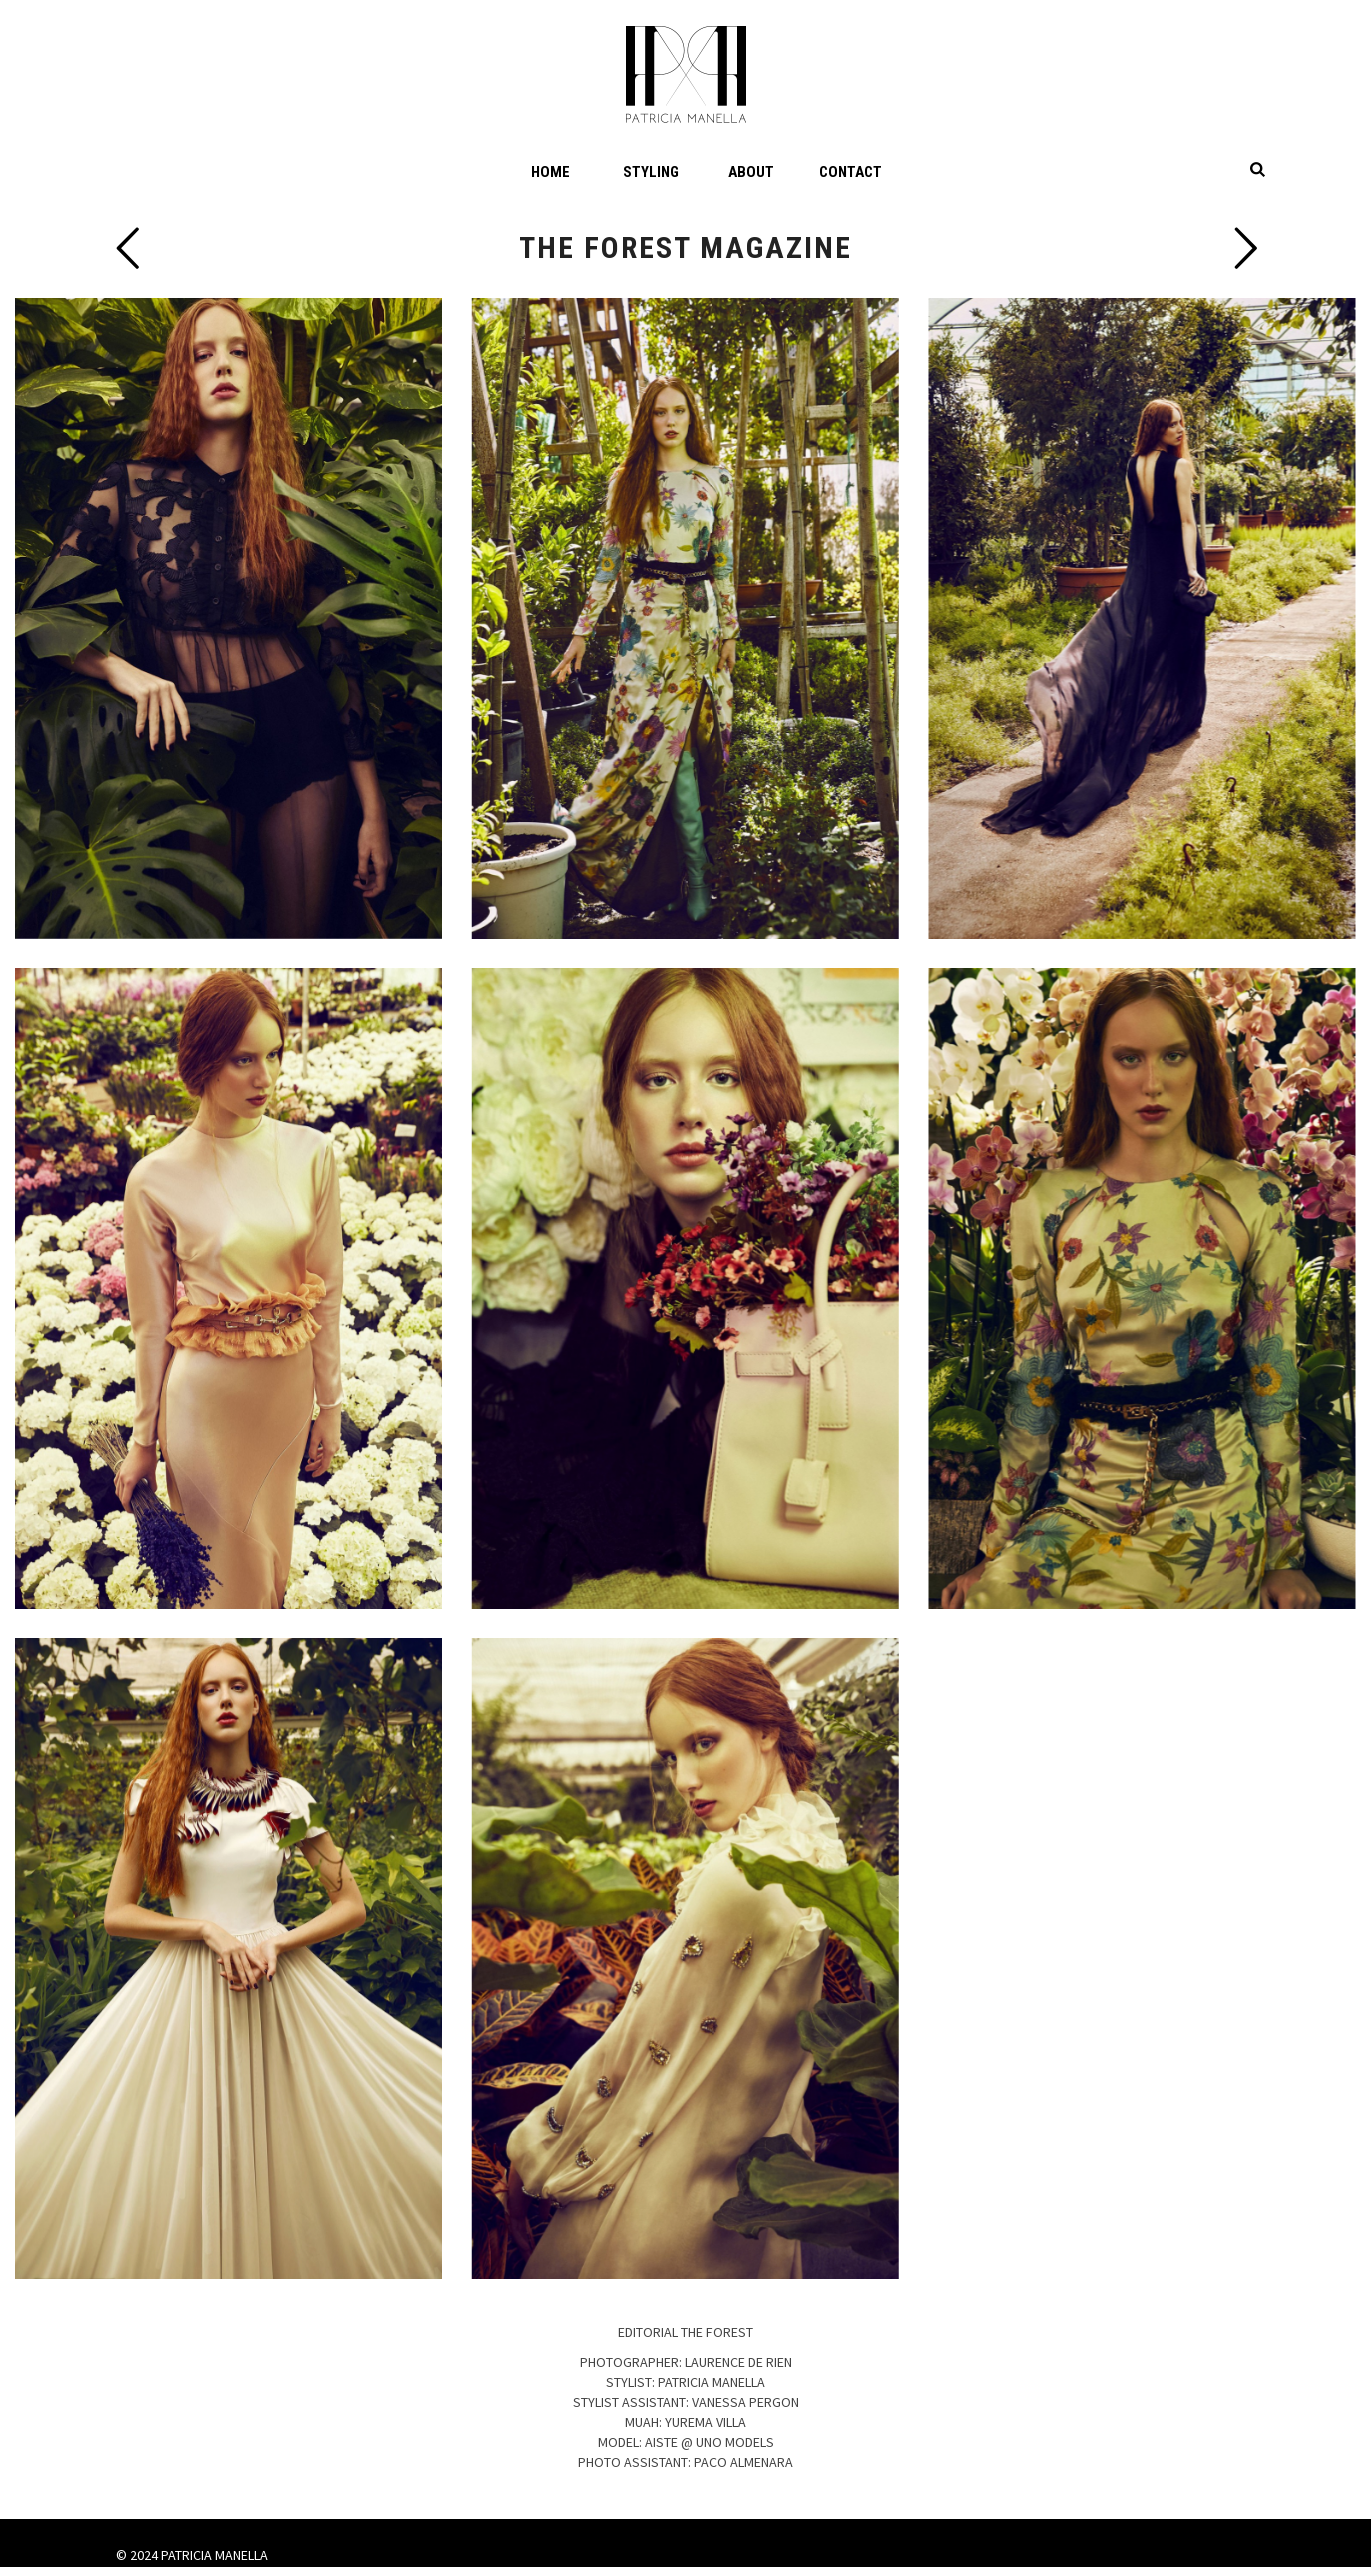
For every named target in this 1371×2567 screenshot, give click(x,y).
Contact (850, 172)
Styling (651, 172)
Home (550, 172)
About (751, 172)
